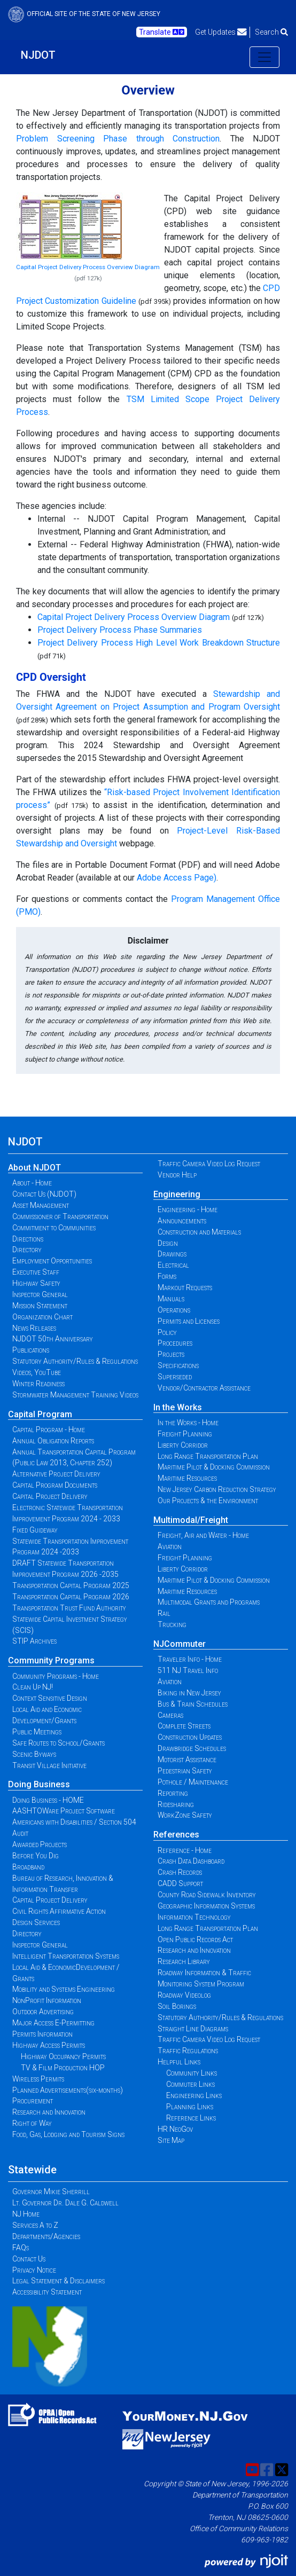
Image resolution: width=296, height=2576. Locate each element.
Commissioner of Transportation (60, 1216)
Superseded (175, 1376)
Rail (164, 1613)
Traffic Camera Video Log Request (209, 1163)
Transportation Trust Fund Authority (69, 1608)
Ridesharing (176, 1804)
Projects (171, 1354)
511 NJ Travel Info (188, 1670)
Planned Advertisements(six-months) (67, 2090)
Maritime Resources (187, 1478)
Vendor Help (177, 1175)
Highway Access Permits (48, 2045)
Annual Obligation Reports (53, 1440)
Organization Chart (42, 1317)
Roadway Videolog (184, 1995)
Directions (27, 1239)
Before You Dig (35, 1855)
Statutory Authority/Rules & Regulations (75, 1361)
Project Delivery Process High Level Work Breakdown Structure (158, 643)
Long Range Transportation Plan (208, 1456)
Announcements (182, 1220)
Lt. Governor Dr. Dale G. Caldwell (65, 2202)
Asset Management (40, 1205)
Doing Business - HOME (48, 1800)
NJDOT (38, 55)
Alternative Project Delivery (56, 1474)
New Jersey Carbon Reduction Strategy (217, 1489)
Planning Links (189, 2106)
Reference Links (191, 2118)
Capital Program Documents (54, 1485)
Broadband (28, 1867)
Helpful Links (179, 2061)
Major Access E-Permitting (53, 2023)
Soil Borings (177, 2006)
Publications (30, 1350)
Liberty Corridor (183, 1445)
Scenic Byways (34, 1754)
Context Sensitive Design (49, 1698)
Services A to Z (35, 2225)
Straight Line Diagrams (193, 2028)
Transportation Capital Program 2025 (70, 1585)
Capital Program (40, 1414)
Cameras (170, 1715)
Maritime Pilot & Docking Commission (214, 1467)
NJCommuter (179, 1644)
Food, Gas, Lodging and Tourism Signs (68, 2134)
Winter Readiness (38, 1383)
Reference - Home (185, 1850)
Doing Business (39, 1784)
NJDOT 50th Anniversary (52, 1338)
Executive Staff (35, 1272)
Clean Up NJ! (32, 1687)
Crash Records (180, 1872)
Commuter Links (190, 2084)
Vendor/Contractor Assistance (204, 1388)
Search (271, 32)
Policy (167, 1332)
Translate (161, 32)
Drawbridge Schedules (192, 1748)
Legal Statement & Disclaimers (58, 2280)
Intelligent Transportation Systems (65, 1956)
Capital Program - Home (48, 1429)
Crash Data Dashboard (191, 1861)
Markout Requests (185, 1287)
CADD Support (180, 1883)
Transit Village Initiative (49, 1765)
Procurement (32, 2100)
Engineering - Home (187, 1209)
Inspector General (40, 1294)
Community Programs (51, 1660)
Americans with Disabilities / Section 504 (74, 1822)
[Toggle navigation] (264, 57)
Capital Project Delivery (50, 1496)
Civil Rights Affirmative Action (59, 1911)
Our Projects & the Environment (208, 1500)
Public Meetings (36, 1731)
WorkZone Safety (185, 1815)
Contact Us (28, 2259)
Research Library (184, 1961)
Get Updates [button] (221, 32)
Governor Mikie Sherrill (51, 2191)
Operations (174, 1310)
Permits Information (42, 2034)
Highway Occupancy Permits (63, 2056)
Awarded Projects (39, 1844)
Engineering (176, 1194)
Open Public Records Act (195, 1939)
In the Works (177, 1407)
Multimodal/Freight (190, 1520)
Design (168, 1243)
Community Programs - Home (55, 1676)
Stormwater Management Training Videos (75, 1395)
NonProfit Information (46, 2000)
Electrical (173, 1265)
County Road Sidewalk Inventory (207, 1894)
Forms (167, 1276)
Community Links (191, 2073)
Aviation (170, 1546)
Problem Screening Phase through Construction (118, 138)
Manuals (171, 1298)
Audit (20, 1833)
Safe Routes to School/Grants (58, 1743)
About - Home (32, 1183)
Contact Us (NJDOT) (44, 1194)
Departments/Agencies (46, 2236)
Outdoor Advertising (43, 2011)
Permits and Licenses (189, 1321)
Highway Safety (36, 1283)
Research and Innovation (48, 2112)
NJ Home (26, 2214)
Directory (27, 1249)
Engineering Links (194, 2095)
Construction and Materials (199, 1232)
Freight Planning (185, 1434)
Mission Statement (39, 1305)
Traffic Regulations (188, 2050)
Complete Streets (184, 1726)
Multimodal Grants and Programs (209, 1602)
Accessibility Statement (47, 2292)
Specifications (178, 1365)
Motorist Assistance (187, 1759)
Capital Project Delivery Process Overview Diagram (88, 267)
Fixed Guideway (35, 1530)
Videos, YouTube (36, 1372)
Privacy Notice (34, 2270)
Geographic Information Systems (206, 1906)
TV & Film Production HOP (63, 2067)
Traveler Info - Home (190, 1659)
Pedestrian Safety (185, 1770)
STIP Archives (34, 1641)
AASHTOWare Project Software (63, 1811)
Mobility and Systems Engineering (63, 1989)
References (176, 1834)
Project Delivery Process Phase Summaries (119, 630)
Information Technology (194, 1917)
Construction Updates (190, 1737)
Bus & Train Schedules (193, 1704)
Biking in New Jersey (189, 1692)
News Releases (34, 1328)
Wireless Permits (38, 2079)
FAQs (20, 2247)
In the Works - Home (188, 1422)
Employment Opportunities (52, 1260)
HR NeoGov (175, 2129)
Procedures (175, 1343)
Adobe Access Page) (176, 878)
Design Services (36, 1922)
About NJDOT (34, 1168)
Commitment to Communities (54, 1227)
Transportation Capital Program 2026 (70, 1596)
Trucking (172, 1624)
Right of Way (32, 2123)
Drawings (172, 1254)
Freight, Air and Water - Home (203, 1535)
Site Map (171, 2140)
